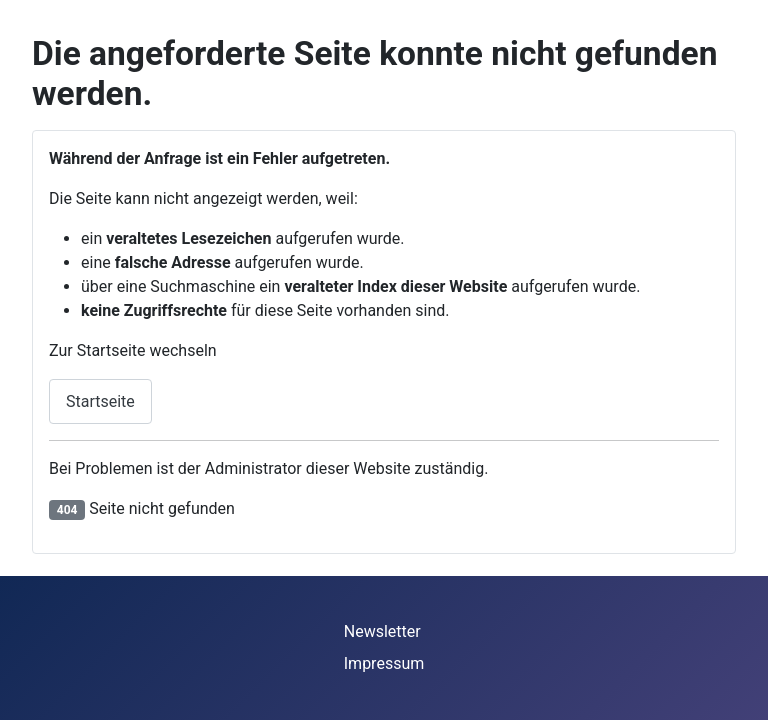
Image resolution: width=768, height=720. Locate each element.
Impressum (384, 663)
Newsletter (382, 631)
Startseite (100, 401)
